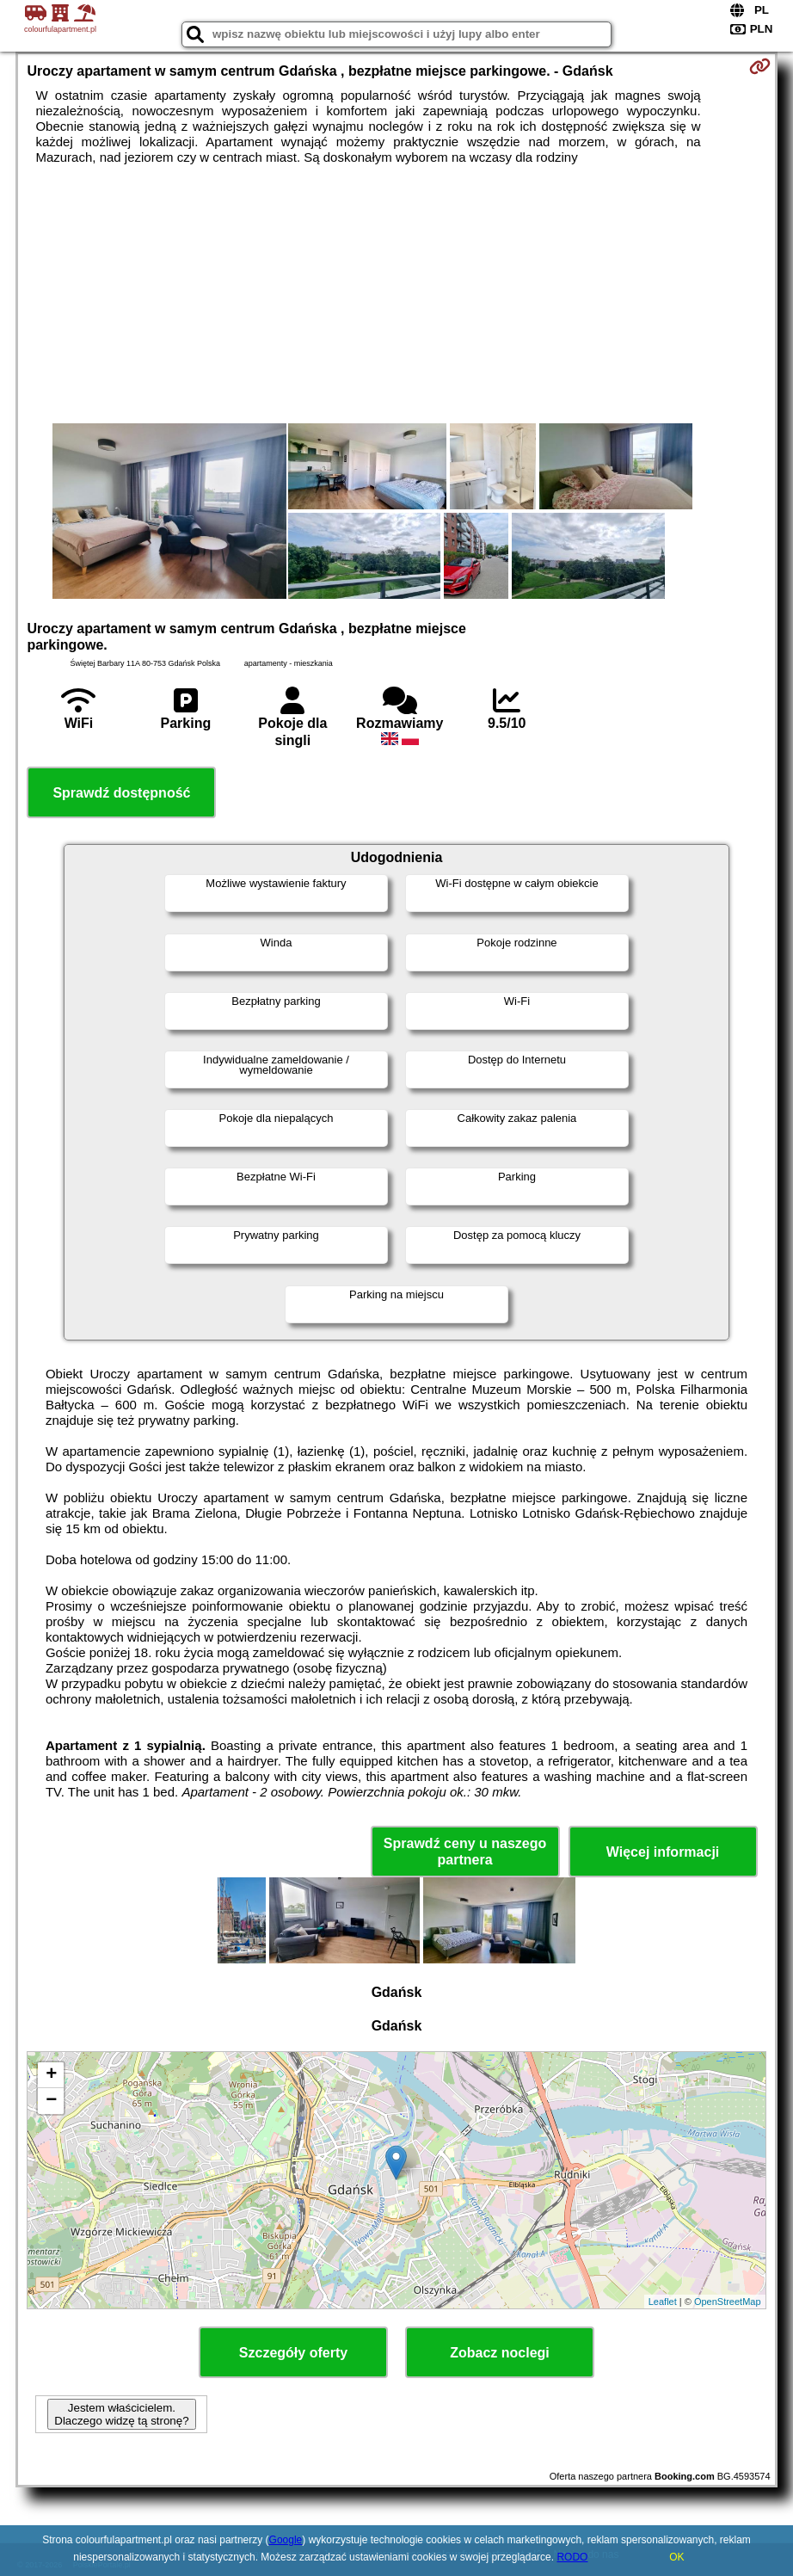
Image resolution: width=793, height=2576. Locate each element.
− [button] (51, 2101)
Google (286, 2540)
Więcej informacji (662, 1852)
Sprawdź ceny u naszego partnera (465, 1851)
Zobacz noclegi (500, 2352)
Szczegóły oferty (293, 2352)
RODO (571, 2557)
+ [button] (51, 2075)
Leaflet (663, 2301)
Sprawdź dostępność (121, 793)
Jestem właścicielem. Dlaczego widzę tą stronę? (121, 2414)
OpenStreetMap (727, 2301)
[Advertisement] (396, 294)
